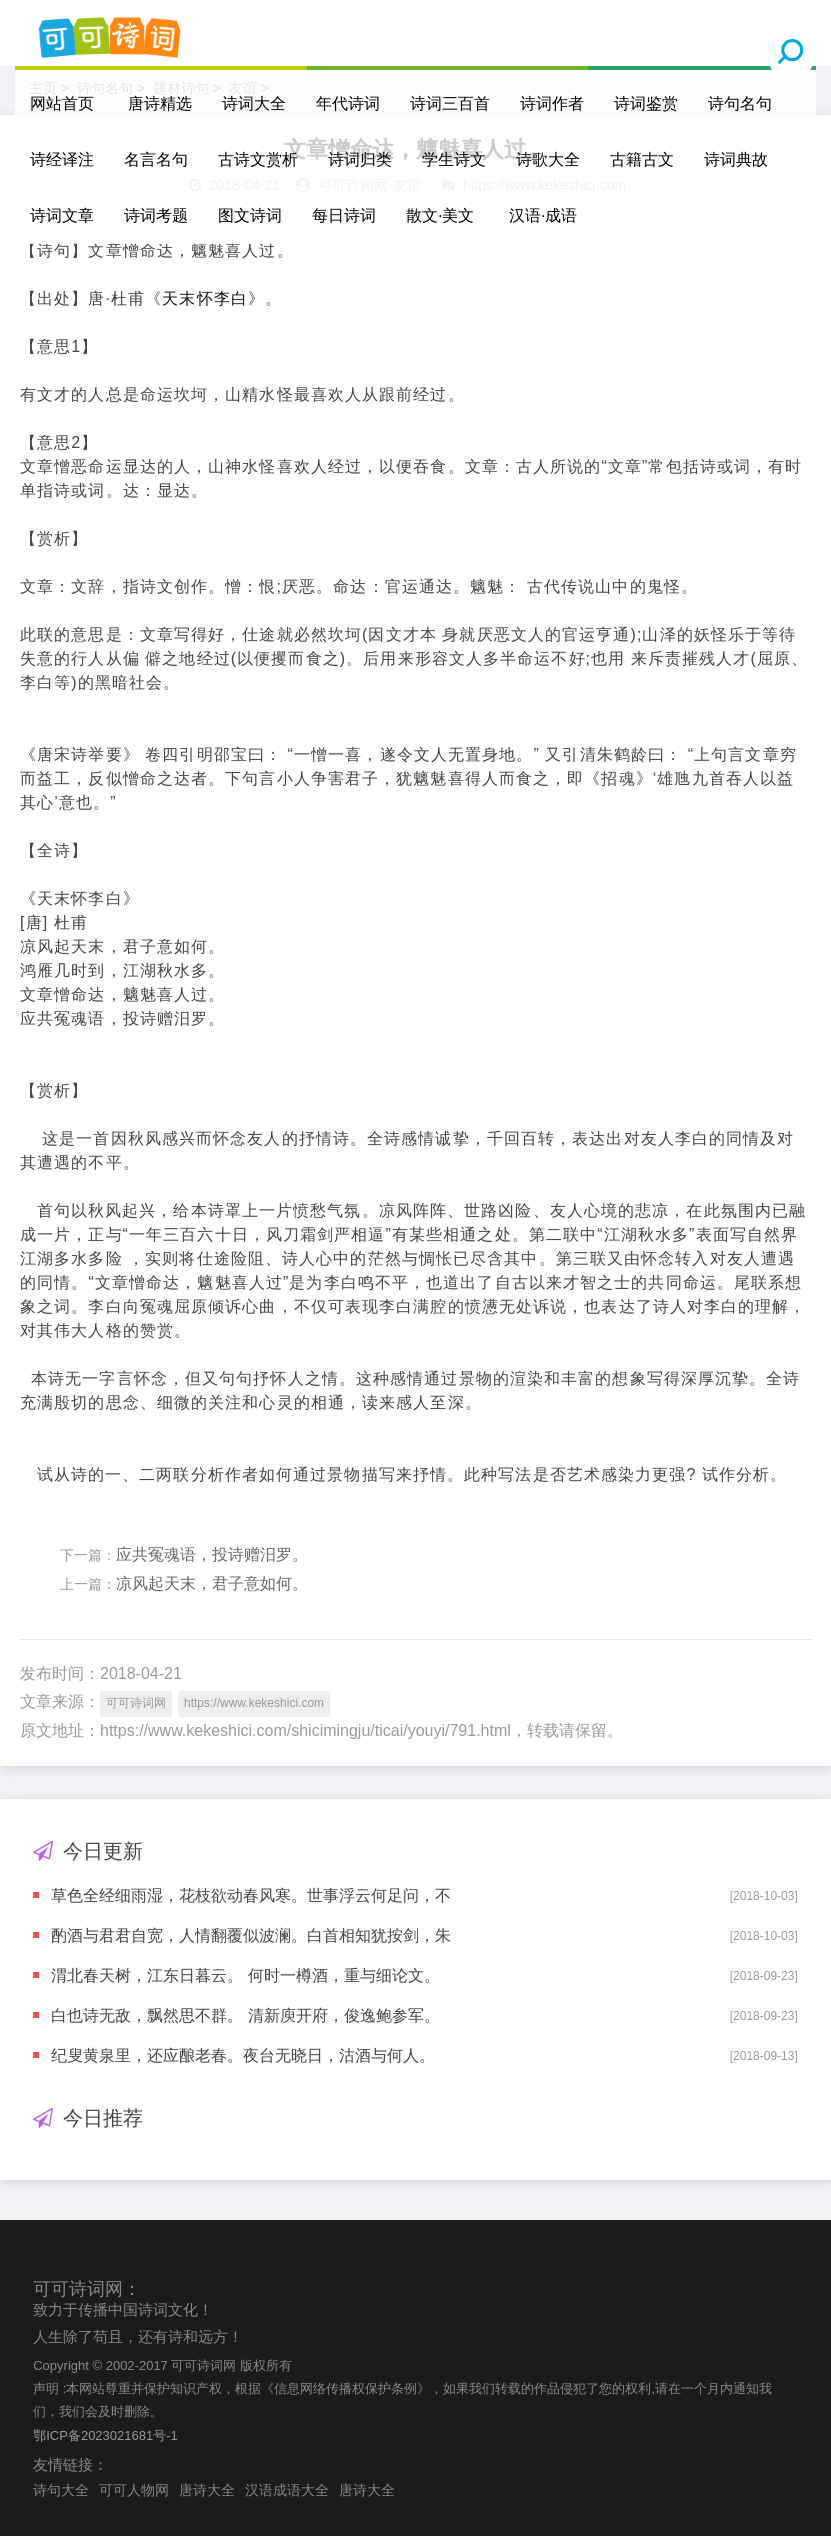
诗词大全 (254, 103)
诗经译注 (62, 159)
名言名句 (156, 159)
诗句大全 (61, 2490)
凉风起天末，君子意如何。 (212, 1583)
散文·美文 (440, 215)
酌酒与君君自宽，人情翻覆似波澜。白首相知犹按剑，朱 (251, 1935)
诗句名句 (740, 103)
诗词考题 (156, 215)
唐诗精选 (160, 103)
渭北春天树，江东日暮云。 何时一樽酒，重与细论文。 (245, 1975)
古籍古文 (642, 159)
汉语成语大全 (287, 2490)
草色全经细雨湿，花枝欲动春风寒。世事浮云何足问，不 (251, 1895)
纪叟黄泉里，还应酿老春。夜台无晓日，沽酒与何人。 (243, 2055)
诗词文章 (62, 215)
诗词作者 (552, 103)
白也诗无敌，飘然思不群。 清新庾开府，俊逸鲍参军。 (245, 2015)
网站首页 (62, 103)
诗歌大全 (548, 159)
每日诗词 (344, 215)
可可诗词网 (136, 1703)
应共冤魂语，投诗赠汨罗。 (212, 1554)
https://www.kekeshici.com (254, 1703)
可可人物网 (134, 2490)
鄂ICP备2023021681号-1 (105, 2435)
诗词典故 (736, 159)
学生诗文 (454, 159)
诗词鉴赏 (646, 103)
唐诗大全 (207, 2490)
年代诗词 (348, 103)
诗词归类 (360, 159)
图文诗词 (250, 215)
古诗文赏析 (258, 159)
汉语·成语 (543, 215)
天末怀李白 (205, 298)
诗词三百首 (450, 103)
